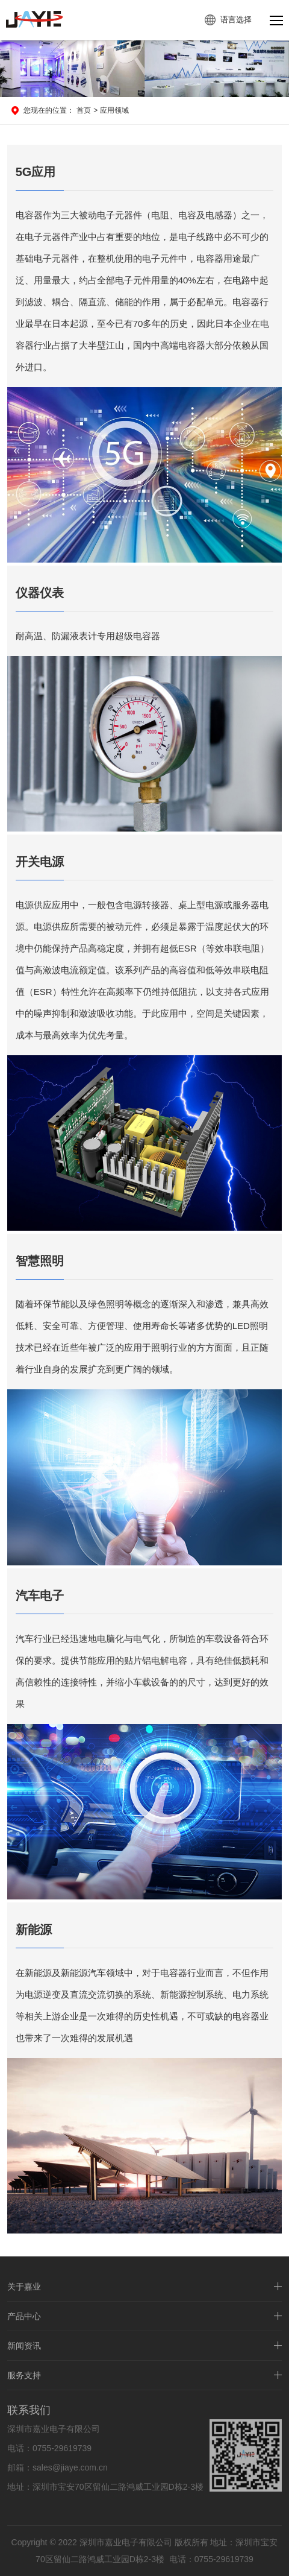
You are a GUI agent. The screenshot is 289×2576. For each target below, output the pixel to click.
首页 (83, 110)
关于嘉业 (24, 2292)
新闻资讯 (24, 2351)
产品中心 (24, 2321)
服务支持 (24, 2380)
